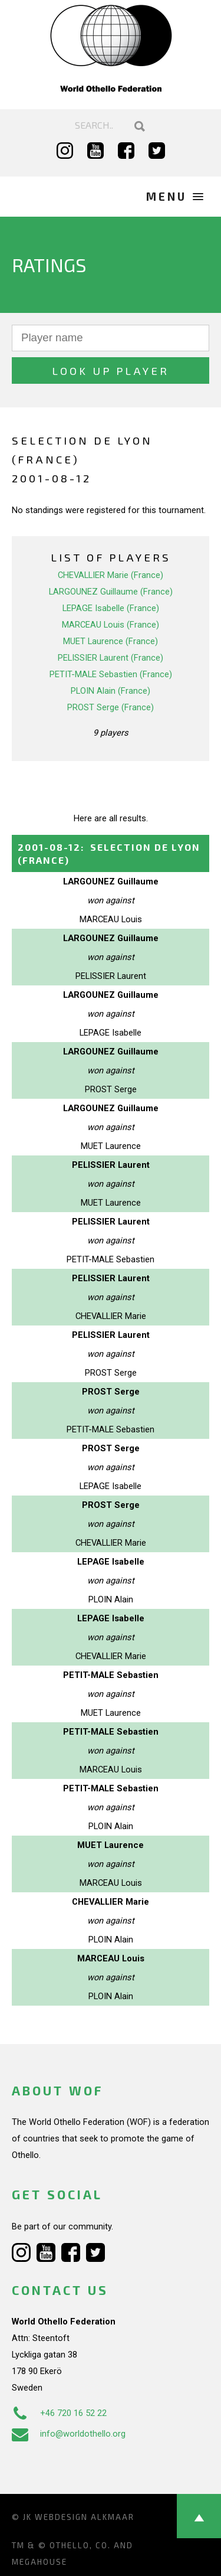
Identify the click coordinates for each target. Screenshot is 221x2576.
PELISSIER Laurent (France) (110, 657)
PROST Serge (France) (110, 707)
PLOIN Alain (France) (110, 690)
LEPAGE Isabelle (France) (110, 608)
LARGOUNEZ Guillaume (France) (111, 591)
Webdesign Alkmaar (84, 2517)
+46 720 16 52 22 (59, 2413)
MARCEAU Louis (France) (110, 624)
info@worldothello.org (69, 2433)
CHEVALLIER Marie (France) (110, 575)
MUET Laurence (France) (110, 641)
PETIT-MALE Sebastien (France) (111, 674)
